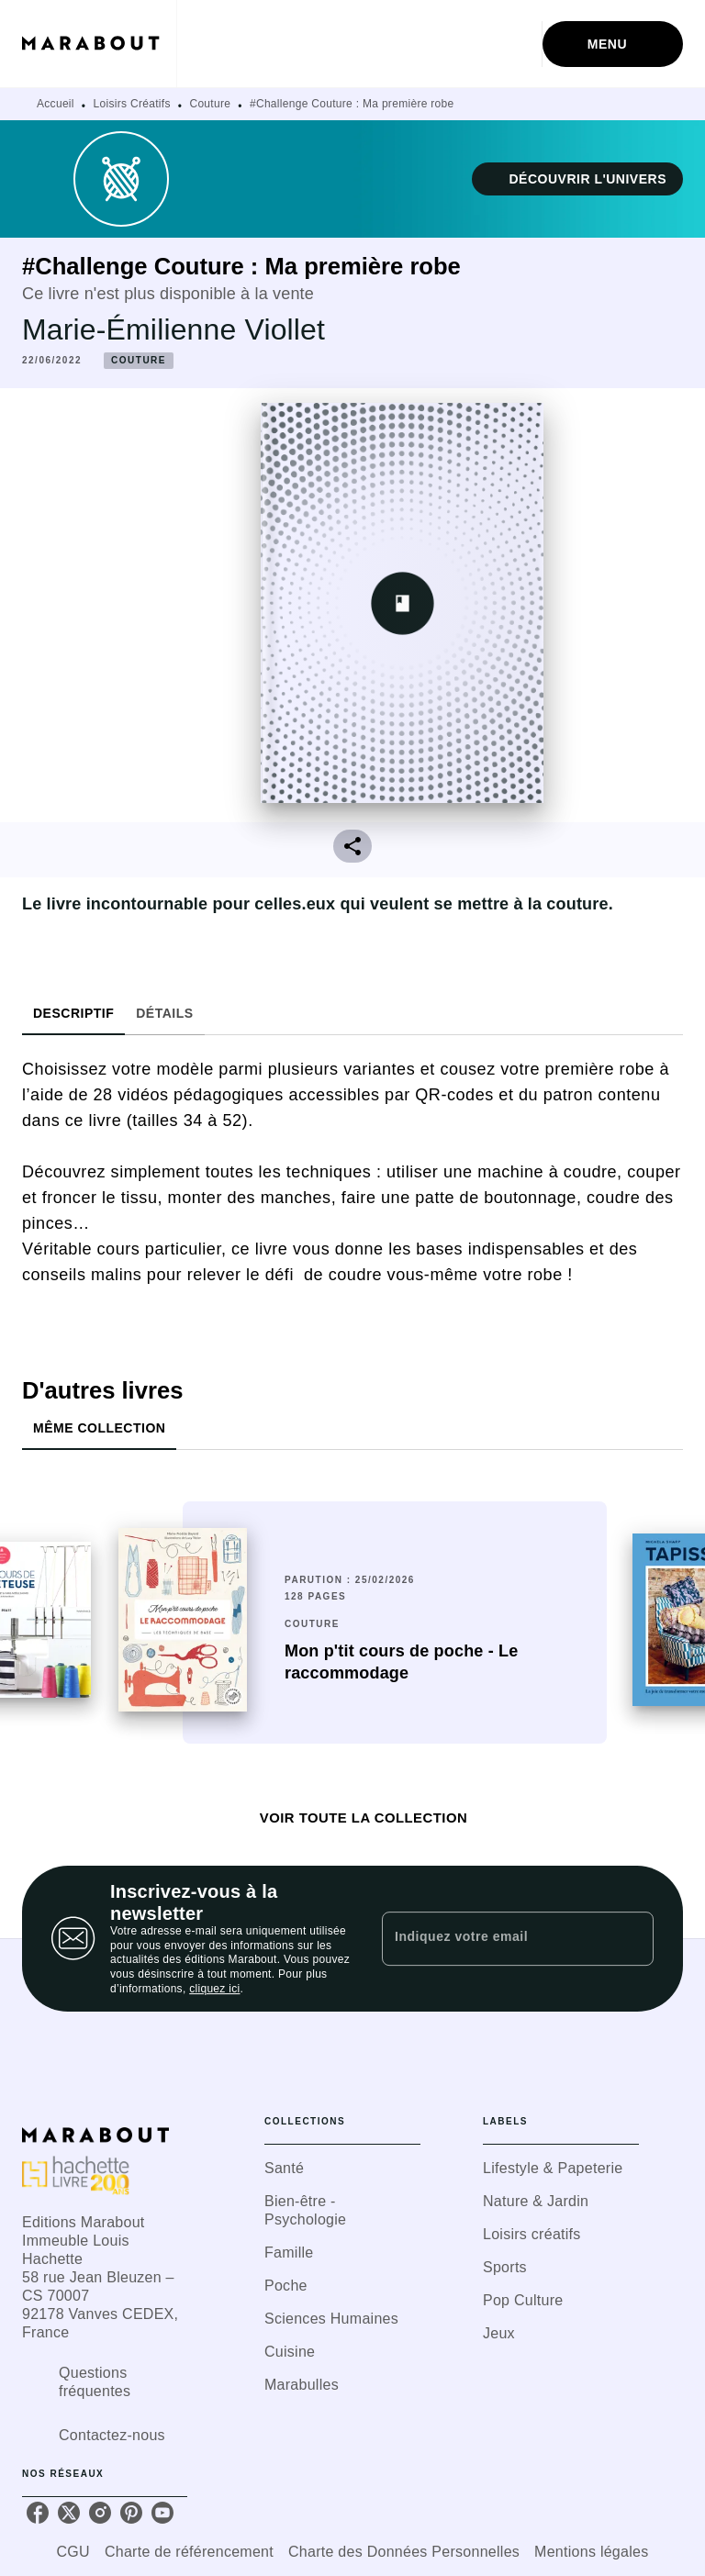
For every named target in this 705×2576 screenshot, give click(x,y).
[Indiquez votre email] (495, 1938)
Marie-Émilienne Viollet (173, 329)
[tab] (73, 1013)
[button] (577, 178)
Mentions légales (591, 2551)
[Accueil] (99, 43)
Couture (209, 103)
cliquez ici (214, 1988)
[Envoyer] (632, 1939)
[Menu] (613, 44)
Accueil (55, 103)
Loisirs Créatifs (132, 103)
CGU (73, 2551)
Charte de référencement (189, 2551)
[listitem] (37, 2512)
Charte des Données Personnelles (404, 2551)
